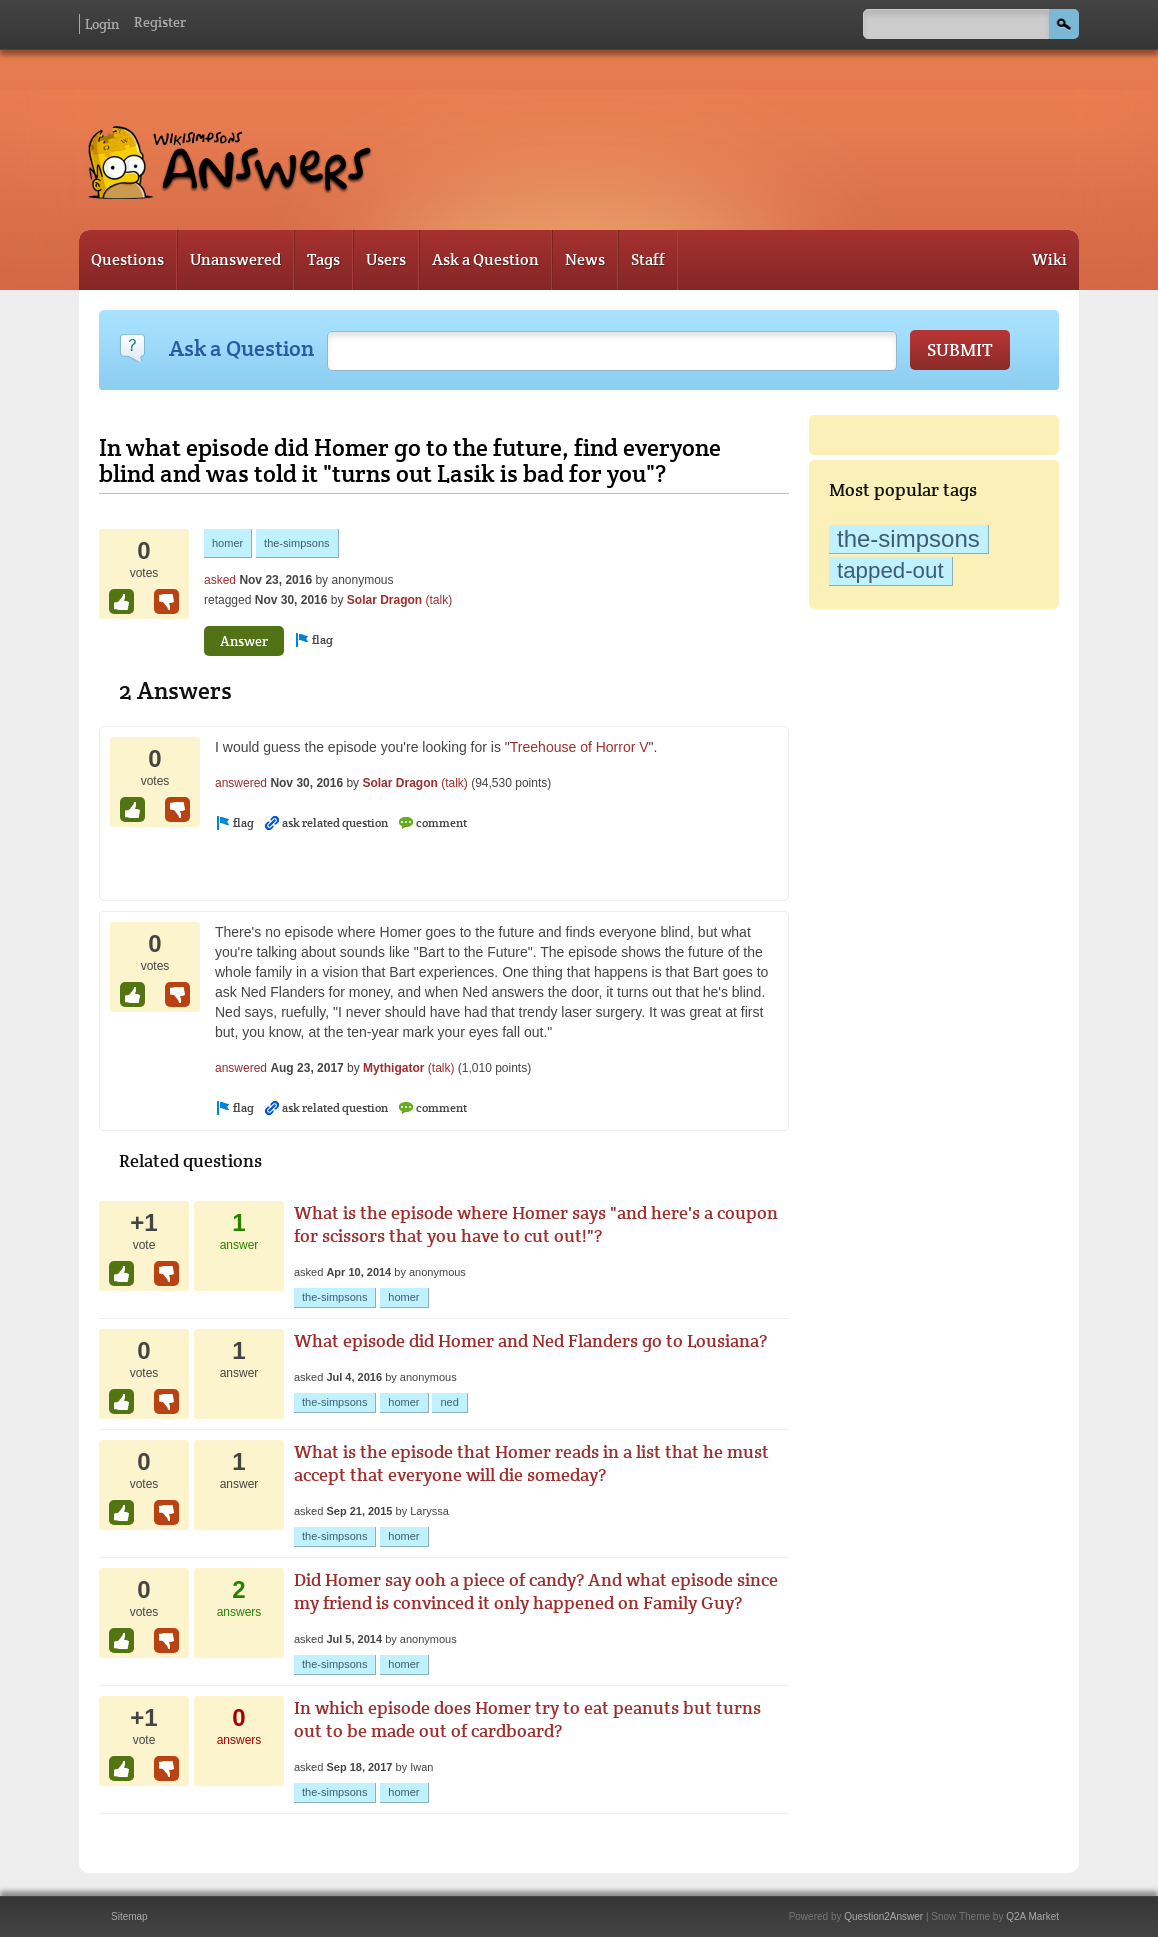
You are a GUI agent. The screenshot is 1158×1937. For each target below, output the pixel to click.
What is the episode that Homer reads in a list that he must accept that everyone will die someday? (531, 1463)
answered (241, 783)
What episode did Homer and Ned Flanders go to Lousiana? (530, 1340)
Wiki (1049, 259)
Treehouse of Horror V (579, 747)
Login (102, 24)
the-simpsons (908, 538)
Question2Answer (883, 1916)
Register (160, 22)
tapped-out (890, 570)
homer (227, 543)
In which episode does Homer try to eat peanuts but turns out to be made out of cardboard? (527, 1719)
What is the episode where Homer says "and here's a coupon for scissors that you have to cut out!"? (536, 1224)
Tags (323, 259)
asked (220, 580)
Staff (648, 259)
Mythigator (393, 1068)
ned (449, 1402)
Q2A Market (1032, 1916)
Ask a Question (485, 259)
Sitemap (129, 1916)
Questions (127, 259)
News (585, 259)
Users (386, 259)
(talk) (439, 600)
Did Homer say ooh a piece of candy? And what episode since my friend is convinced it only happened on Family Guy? (536, 1591)
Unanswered (235, 259)
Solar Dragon (384, 600)
